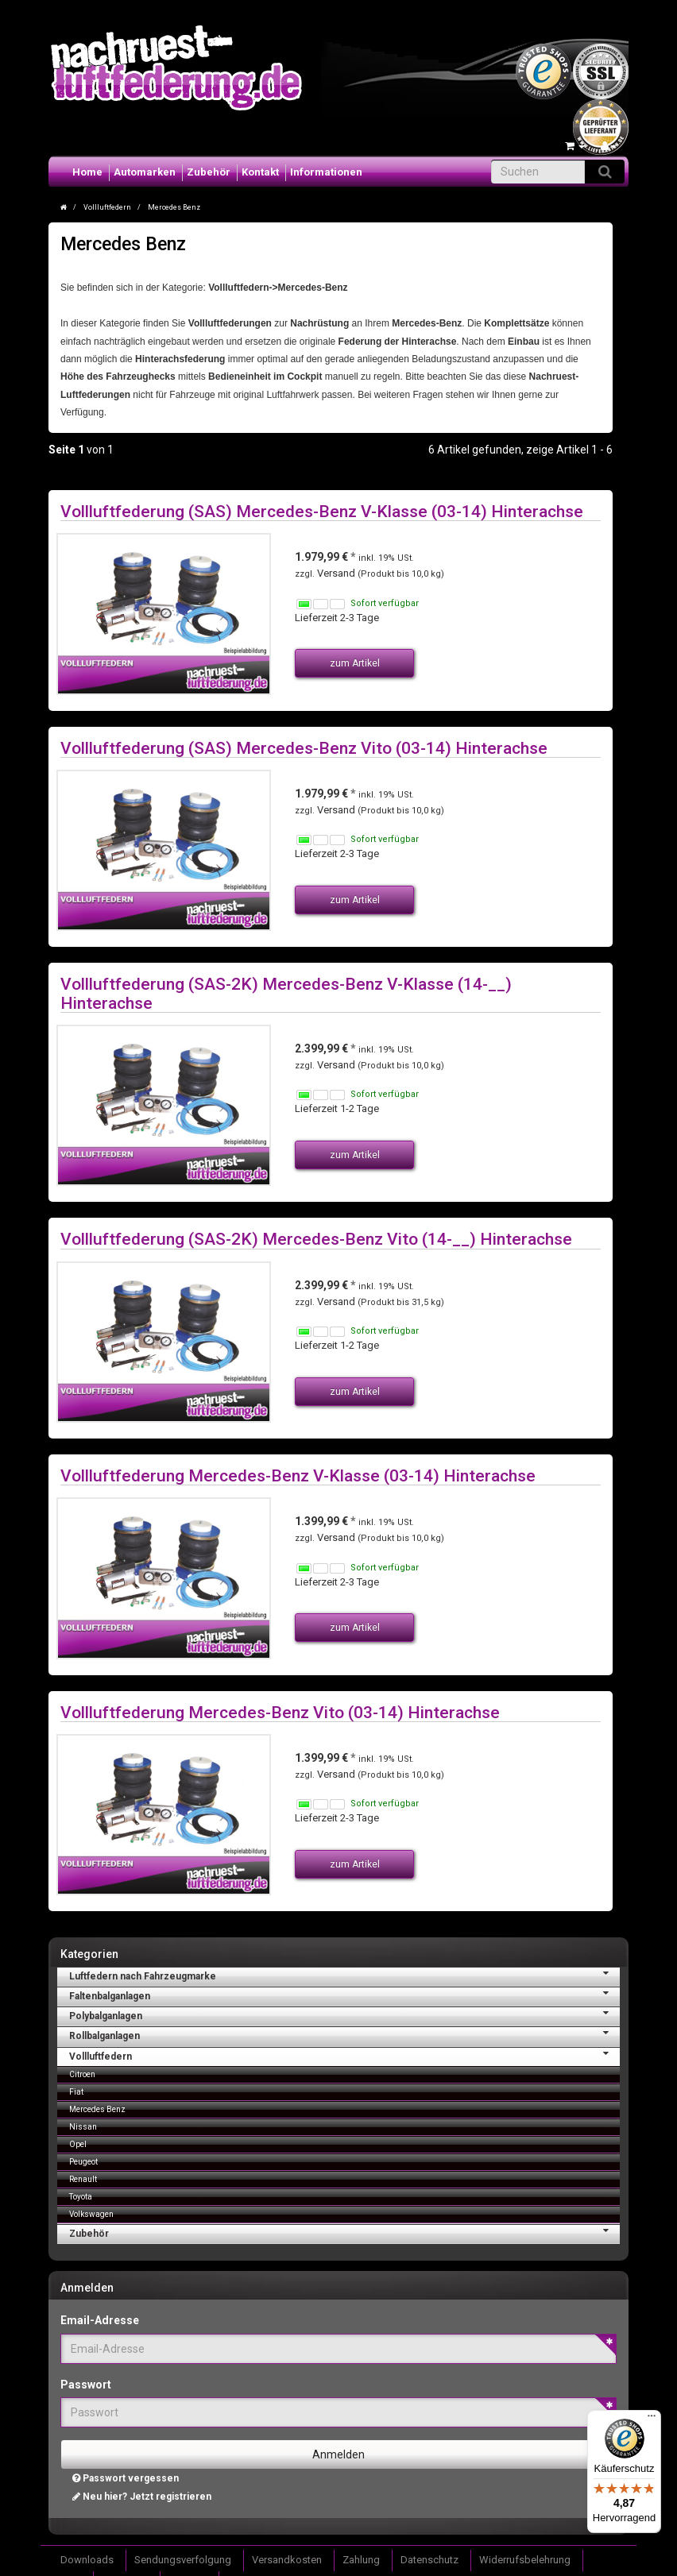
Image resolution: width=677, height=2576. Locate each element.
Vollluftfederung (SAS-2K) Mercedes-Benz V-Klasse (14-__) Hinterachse (286, 993)
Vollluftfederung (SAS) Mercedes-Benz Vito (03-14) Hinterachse (303, 748)
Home (87, 172)
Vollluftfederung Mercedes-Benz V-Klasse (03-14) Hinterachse (298, 1475)
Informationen (326, 172)
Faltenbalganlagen (344, 1994)
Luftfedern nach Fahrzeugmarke (344, 1975)
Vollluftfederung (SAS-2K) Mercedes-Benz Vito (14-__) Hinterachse (316, 1239)
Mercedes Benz (97, 2109)
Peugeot (83, 2161)
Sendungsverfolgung (182, 2560)
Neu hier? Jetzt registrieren (141, 2496)
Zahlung (361, 2560)
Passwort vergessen (125, 2478)
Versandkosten (287, 2560)
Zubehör (208, 172)
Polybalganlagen (344, 2014)
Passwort (85, 2384)
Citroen (82, 2074)
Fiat (76, 2091)
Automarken (145, 172)
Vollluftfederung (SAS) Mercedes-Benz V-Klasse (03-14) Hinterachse (321, 511)
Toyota (80, 2196)
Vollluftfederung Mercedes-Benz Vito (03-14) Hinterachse (280, 1712)
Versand (337, 573)
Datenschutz (429, 2560)
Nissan (83, 2126)
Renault (83, 2179)
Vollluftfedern (344, 2055)
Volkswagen (91, 2214)
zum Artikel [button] (355, 663)
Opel (78, 2144)
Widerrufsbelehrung (525, 2560)
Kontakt (260, 172)
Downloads (87, 2560)
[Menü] (651, 2419)
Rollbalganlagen (344, 2034)
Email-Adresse (99, 2320)
